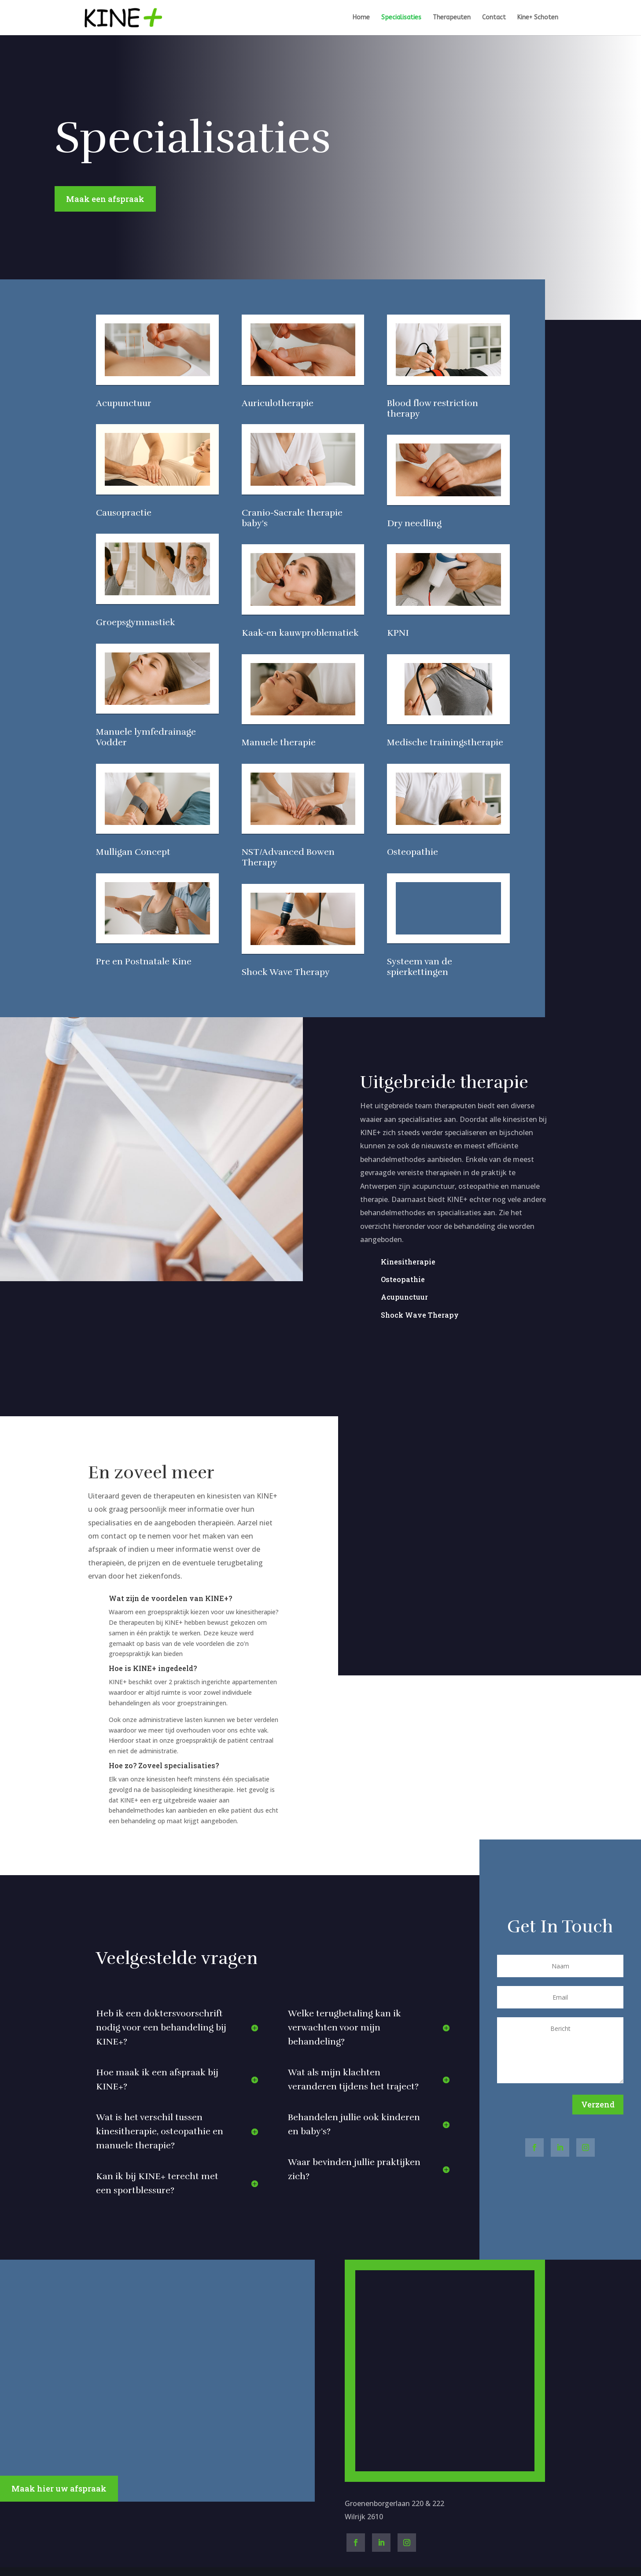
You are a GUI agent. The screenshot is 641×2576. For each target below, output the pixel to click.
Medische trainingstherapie (445, 742)
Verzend (598, 2104)
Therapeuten (452, 18)
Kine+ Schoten (537, 18)
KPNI (398, 632)
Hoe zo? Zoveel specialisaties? (164, 1765)
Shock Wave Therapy (286, 972)
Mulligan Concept (133, 851)
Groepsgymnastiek (135, 622)
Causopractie (123, 512)
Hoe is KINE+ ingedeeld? (153, 1668)
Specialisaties (401, 18)
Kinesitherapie (408, 1261)
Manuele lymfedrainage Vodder (146, 737)
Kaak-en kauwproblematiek (300, 632)
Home (361, 18)
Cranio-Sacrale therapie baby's (292, 518)
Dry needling (414, 523)
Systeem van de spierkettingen (419, 967)
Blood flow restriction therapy (432, 408)
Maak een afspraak (105, 199)
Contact (494, 18)
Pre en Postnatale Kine (144, 961)
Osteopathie (412, 851)
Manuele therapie (279, 742)
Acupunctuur (123, 403)
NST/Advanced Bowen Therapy (288, 857)
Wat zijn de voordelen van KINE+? (170, 1598)
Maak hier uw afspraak (59, 2488)
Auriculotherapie (277, 403)
